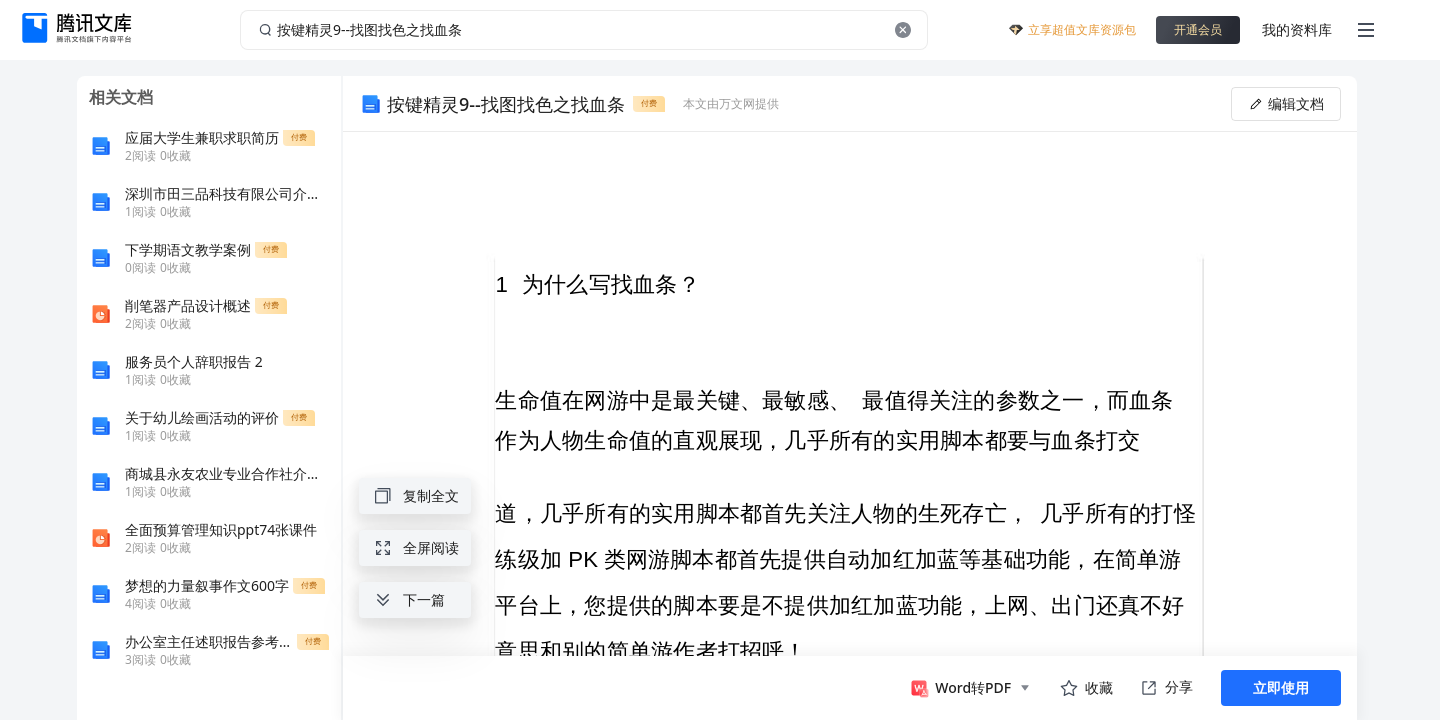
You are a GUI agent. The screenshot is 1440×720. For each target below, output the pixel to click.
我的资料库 (1297, 29)
